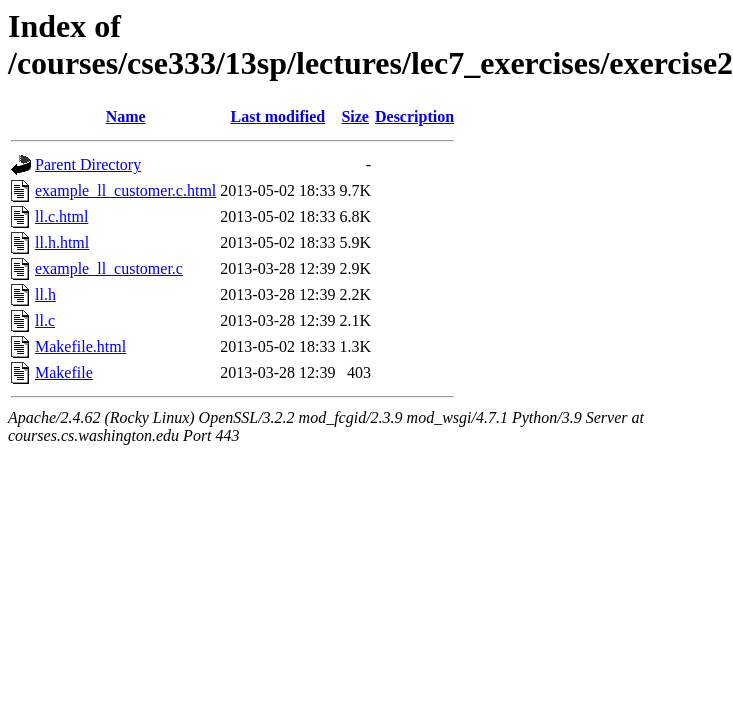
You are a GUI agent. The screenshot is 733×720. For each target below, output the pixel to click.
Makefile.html (80, 346)
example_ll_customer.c (109, 268)
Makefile (64, 372)
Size (355, 116)
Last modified (278, 116)
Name (126, 116)
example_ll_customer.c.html (125, 190)
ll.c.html (61, 216)
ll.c (45, 320)
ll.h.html (62, 242)
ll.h (45, 294)
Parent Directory (88, 164)
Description (414, 116)
